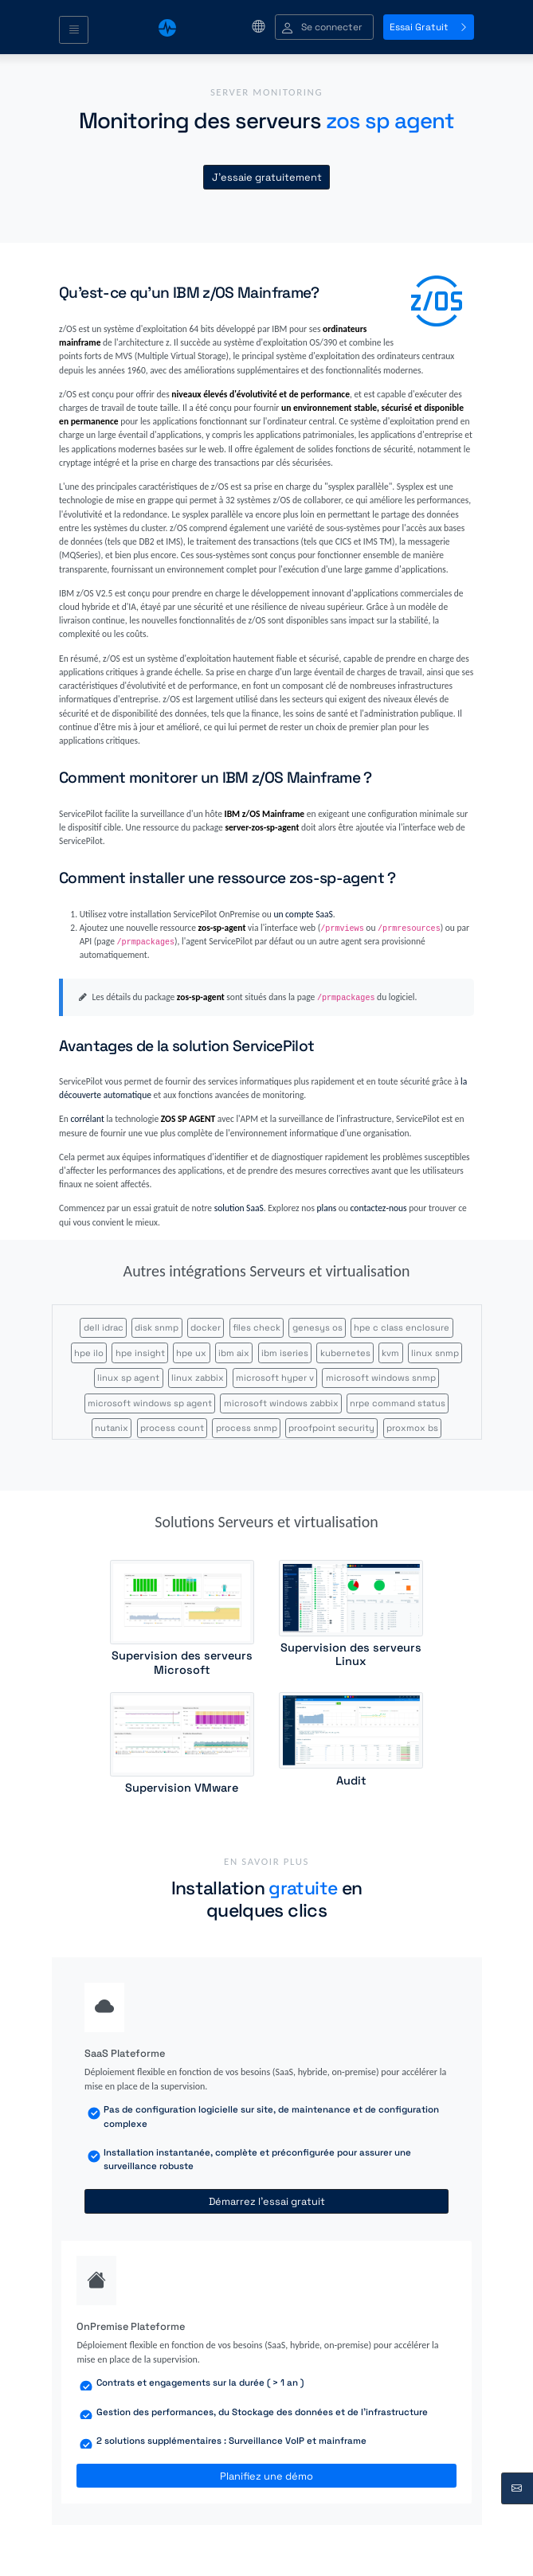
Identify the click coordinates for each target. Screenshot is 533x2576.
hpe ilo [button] (89, 1352)
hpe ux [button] (191, 1352)
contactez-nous (379, 1208)
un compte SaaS (302, 914)
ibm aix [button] (233, 1352)
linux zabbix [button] (197, 1377)
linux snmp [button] (435, 1352)
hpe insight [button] (140, 1352)
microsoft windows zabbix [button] (281, 1403)
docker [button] (205, 1327)
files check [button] (256, 1327)
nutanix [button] (111, 1427)
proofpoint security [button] (331, 1427)
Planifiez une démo (266, 2476)
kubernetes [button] (345, 1352)
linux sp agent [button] (128, 1377)
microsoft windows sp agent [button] (150, 1403)
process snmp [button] (246, 1427)
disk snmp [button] (156, 1327)
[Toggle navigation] (73, 30)
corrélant (87, 1118)
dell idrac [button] (103, 1327)
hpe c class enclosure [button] (401, 1327)
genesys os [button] (317, 1327)
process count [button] (172, 1427)
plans (326, 1208)
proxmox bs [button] (412, 1427)
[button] (324, 27)
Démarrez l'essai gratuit (267, 2201)
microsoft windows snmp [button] (381, 1377)
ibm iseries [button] (284, 1352)
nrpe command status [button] (397, 1403)
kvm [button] (390, 1352)
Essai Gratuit (429, 27)
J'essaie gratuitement (267, 177)
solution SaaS (239, 1208)
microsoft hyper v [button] (275, 1377)
